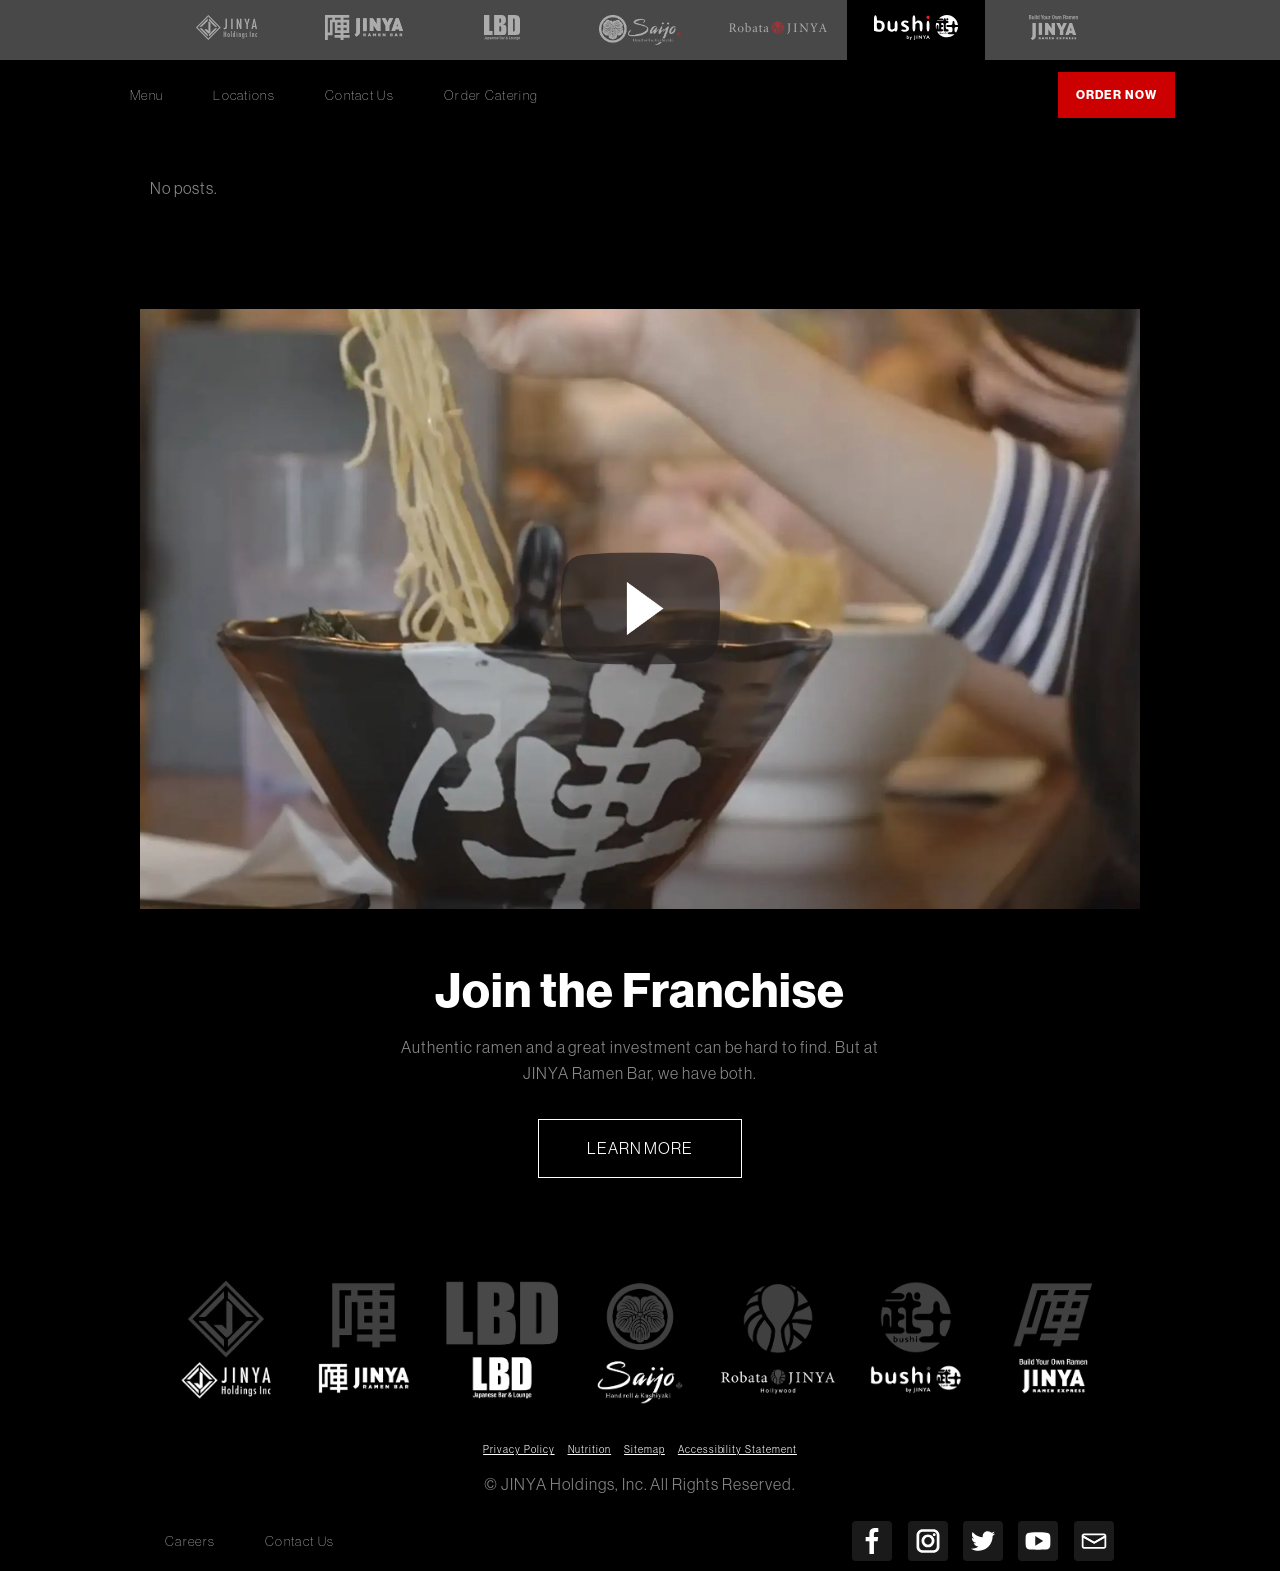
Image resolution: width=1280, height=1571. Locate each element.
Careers (190, 1541)
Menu (146, 95)
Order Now (1125, 102)
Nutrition (590, 1449)
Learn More (665, 1157)
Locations (244, 95)
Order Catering (498, 102)
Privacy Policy (518, 1449)
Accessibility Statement (737, 1449)
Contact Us (359, 95)
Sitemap (644, 1449)
